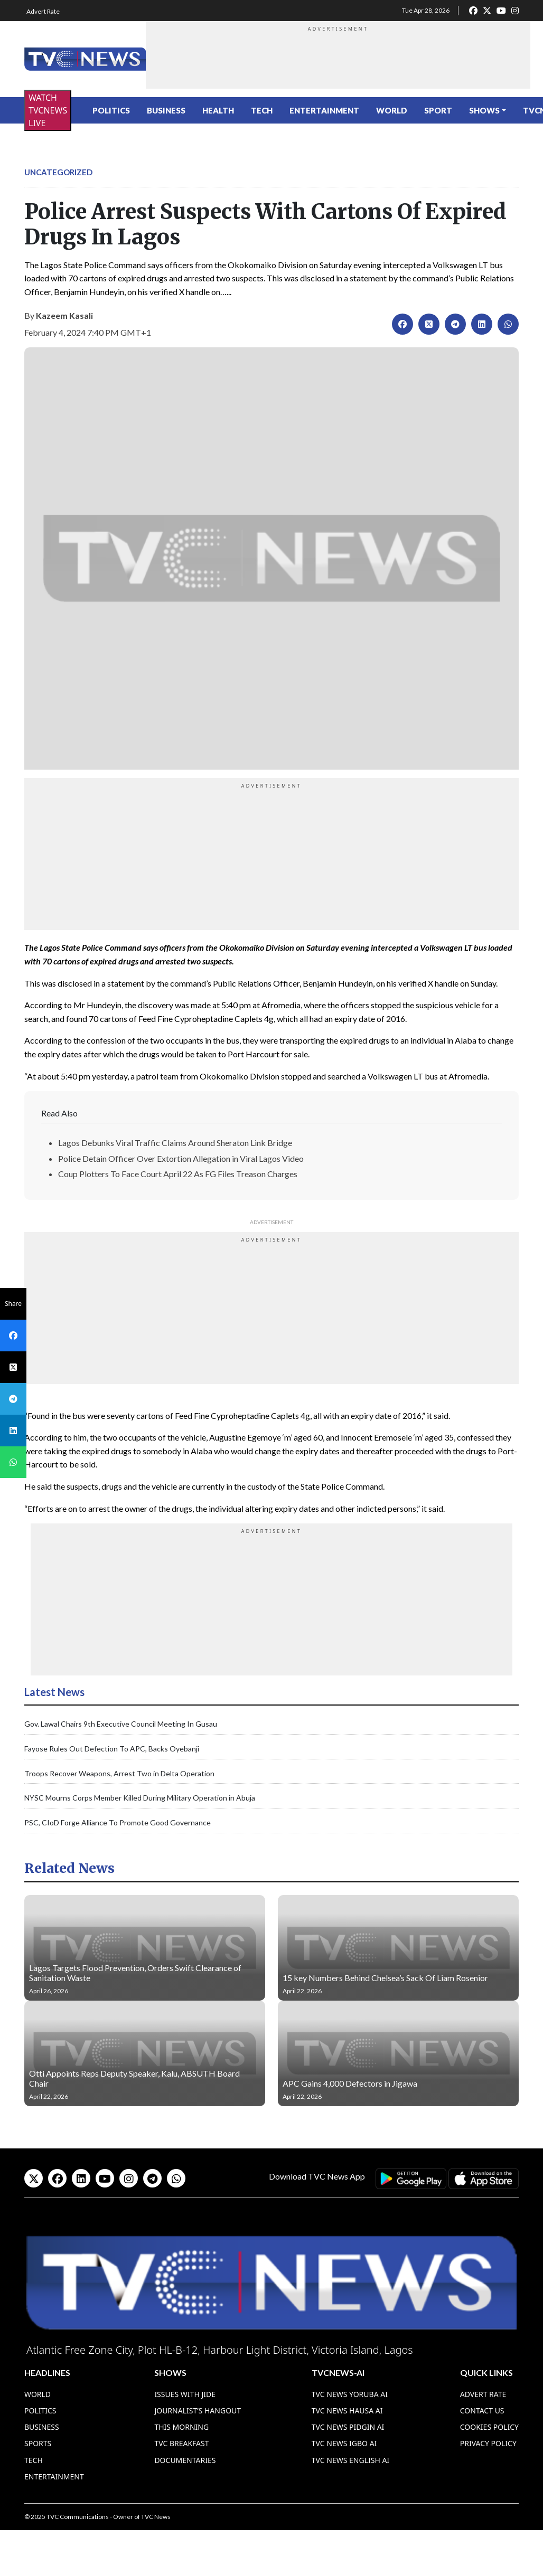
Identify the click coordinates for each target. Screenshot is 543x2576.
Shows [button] (484, 110)
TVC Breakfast (181, 2443)
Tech (262, 110)
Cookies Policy (489, 2427)
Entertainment (324, 110)
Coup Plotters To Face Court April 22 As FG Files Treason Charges (177, 1174)
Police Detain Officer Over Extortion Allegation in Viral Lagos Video (181, 1158)
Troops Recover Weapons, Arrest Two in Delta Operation (119, 1773)
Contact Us (482, 2410)
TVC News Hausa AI (347, 2410)
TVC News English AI (350, 2460)
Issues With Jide (185, 2394)
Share (13, 1303)
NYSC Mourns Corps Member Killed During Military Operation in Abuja (139, 1797)
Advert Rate (43, 11)
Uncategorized (58, 172)
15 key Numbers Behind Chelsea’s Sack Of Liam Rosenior (385, 1978)
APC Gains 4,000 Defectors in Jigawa (350, 2083)
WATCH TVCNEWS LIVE (48, 110)
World (391, 110)
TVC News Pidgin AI (348, 2427)
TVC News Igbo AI (344, 2443)
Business (166, 110)
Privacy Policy (488, 2443)
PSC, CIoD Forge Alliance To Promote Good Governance (117, 1822)
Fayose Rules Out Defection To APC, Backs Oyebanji (111, 1748)
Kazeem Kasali (64, 315)
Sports (37, 2443)
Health (218, 110)
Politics (111, 110)
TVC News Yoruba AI (350, 2394)
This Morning (181, 2427)
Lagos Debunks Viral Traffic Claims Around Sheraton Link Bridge (175, 1143)
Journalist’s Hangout (197, 2410)
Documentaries (185, 2460)
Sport (438, 110)
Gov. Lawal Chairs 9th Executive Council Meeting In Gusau (120, 1723)
